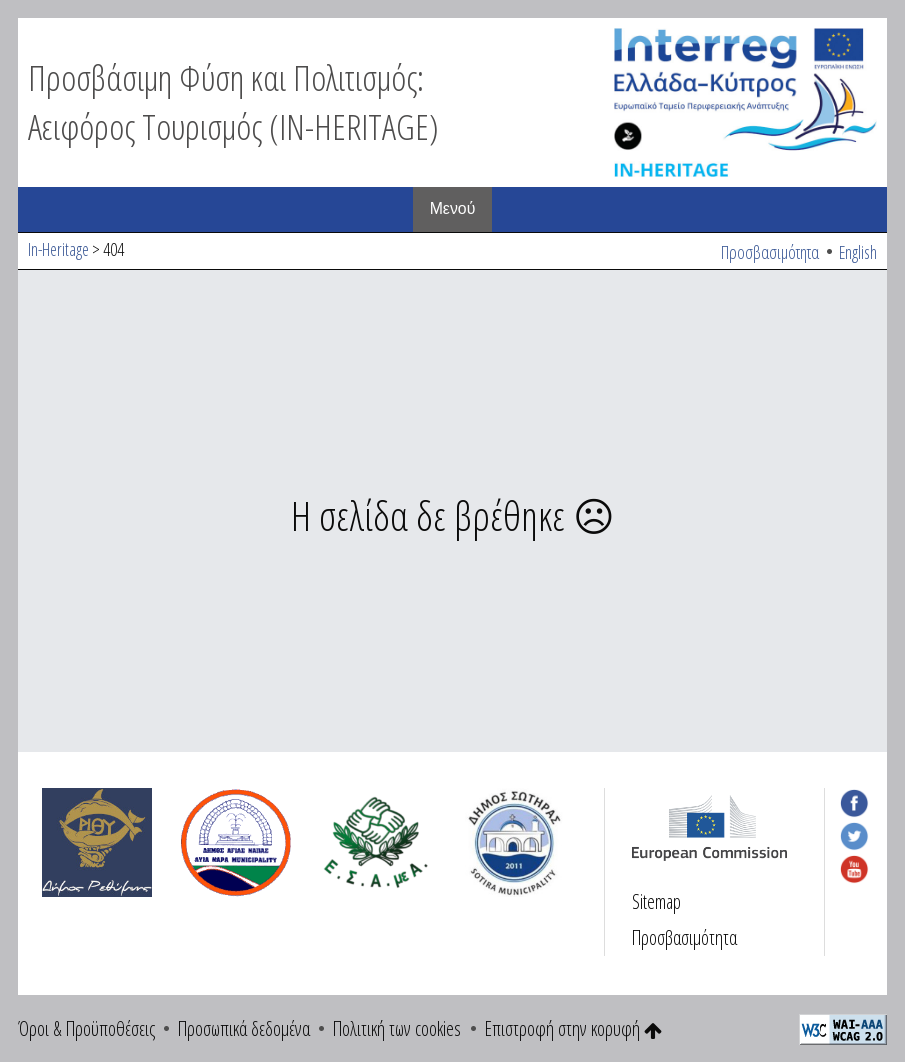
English (858, 252)
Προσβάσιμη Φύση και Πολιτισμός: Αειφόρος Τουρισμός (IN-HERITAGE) (233, 101)
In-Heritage (58, 249)
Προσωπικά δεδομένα (244, 1028)
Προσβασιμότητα (770, 252)
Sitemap (656, 901)
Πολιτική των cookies (397, 1028)
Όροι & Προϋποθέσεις (86, 1028)
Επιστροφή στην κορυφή (573, 1028)
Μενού (453, 208)
